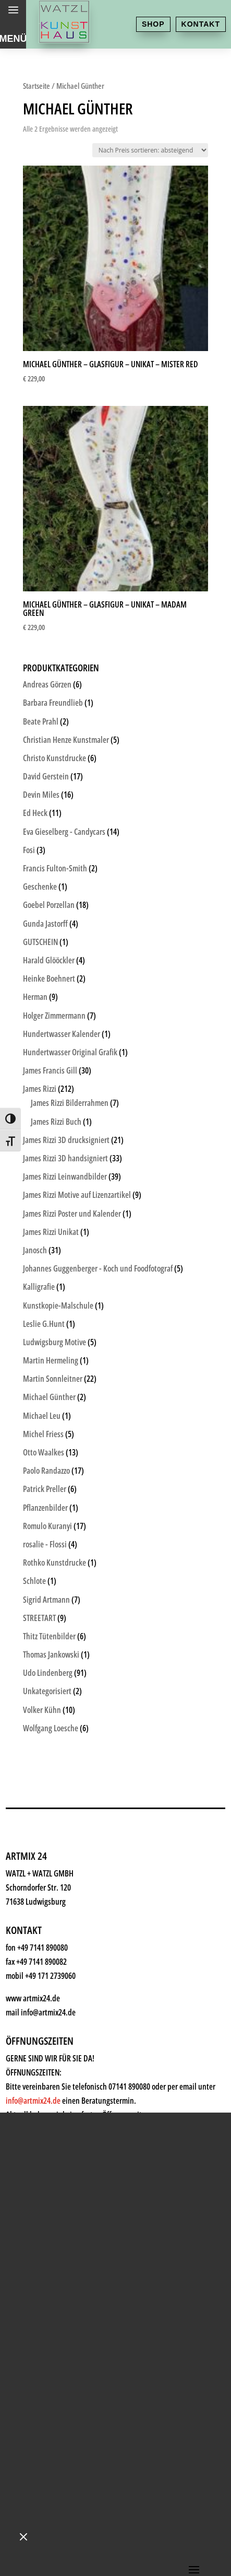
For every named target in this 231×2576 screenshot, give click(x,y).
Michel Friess (43, 1434)
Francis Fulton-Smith (55, 868)
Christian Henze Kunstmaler (66, 739)
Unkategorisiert (47, 1691)
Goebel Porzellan (49, 905)
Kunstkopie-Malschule (58, 1305)
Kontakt (200, 24)
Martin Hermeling (50, 1360)
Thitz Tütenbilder (49, 1636)
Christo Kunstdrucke (54, 758)
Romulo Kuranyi (47, 1526)
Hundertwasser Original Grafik (70, 1052)
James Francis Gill (50, 1070)
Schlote (34, 1581)
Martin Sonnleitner (52, 1378)
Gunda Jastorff (45, 923)
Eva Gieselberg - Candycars (64, 831)
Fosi (29, 850)
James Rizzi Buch (56, 1121)
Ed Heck (35, 813)
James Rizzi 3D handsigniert (65, 1158)
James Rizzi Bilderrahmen (69, 1103)
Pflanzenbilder (45, 1507)
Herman (35, 997)
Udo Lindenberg (47, 1673)
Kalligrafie (39, 1286)
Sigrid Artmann (46, 1599)
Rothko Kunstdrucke (54, 1562)
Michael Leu (41, 1415)
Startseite (36, 85)
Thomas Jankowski (51, 1654)
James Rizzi (39, 1088)
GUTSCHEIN (40, 942)
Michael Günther (49, 1397)
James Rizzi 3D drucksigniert (66, 1140)
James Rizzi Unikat (51, 1232)
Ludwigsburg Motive (54, 1342)
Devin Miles (41, 794)
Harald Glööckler (49, 960)
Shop (153, 24)
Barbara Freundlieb (53, 702)
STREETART (39, 1618)
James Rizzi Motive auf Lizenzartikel (77, 1194)
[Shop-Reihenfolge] (150, 150)
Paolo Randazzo (46, 1470)
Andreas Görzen (47, 684)
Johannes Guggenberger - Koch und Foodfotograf (98, 1268)
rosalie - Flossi (45, 1544)
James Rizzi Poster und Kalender (72, 1213)
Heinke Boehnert (49, 978)
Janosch (35, 1250)
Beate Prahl (40, 721)
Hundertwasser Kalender (61, 1034)
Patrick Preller (44, 1489)
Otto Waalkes (43, 1452)
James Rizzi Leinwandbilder (65, 1176)
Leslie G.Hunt (44, 1324)
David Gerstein (46, 776)
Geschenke (40, 886)
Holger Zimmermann (54, 1015)
